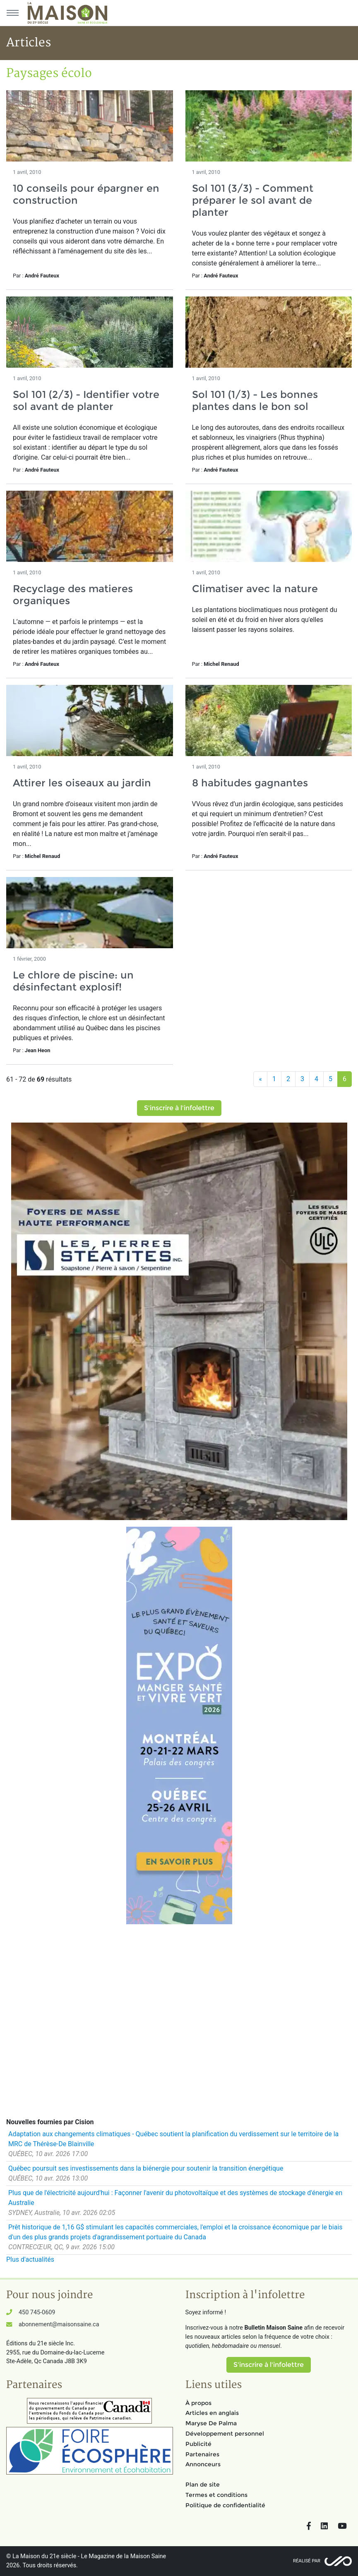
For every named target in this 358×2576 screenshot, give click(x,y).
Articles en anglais (212, 2413)
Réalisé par (306, 2561)
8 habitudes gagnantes (250, 783)
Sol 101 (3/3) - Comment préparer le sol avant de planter (252, 200)
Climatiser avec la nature (255, 589)
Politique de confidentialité (225, 2505)
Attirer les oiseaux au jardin (82, 783)
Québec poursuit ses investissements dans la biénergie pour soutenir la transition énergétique (145, 2168)
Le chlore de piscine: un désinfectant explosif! (73, 981)
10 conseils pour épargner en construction (86, 194)
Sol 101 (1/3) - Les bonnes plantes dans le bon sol (255, 400)
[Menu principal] (12, 13)
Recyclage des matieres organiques (73, 595)
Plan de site (202, 2484)
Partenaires (202, 2454)
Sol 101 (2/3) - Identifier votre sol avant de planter (86, 400)
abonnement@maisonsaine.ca (59, 2324)
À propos (198, 2403)
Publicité (198, 2444)
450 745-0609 (37, 2312)
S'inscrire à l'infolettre (179, 1108)
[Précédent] (260, 1079)
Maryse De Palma (211, 2423)
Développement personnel (224, 2433)
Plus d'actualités (30, 2259)
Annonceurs (203, 2464)
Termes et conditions (216, 2495)
